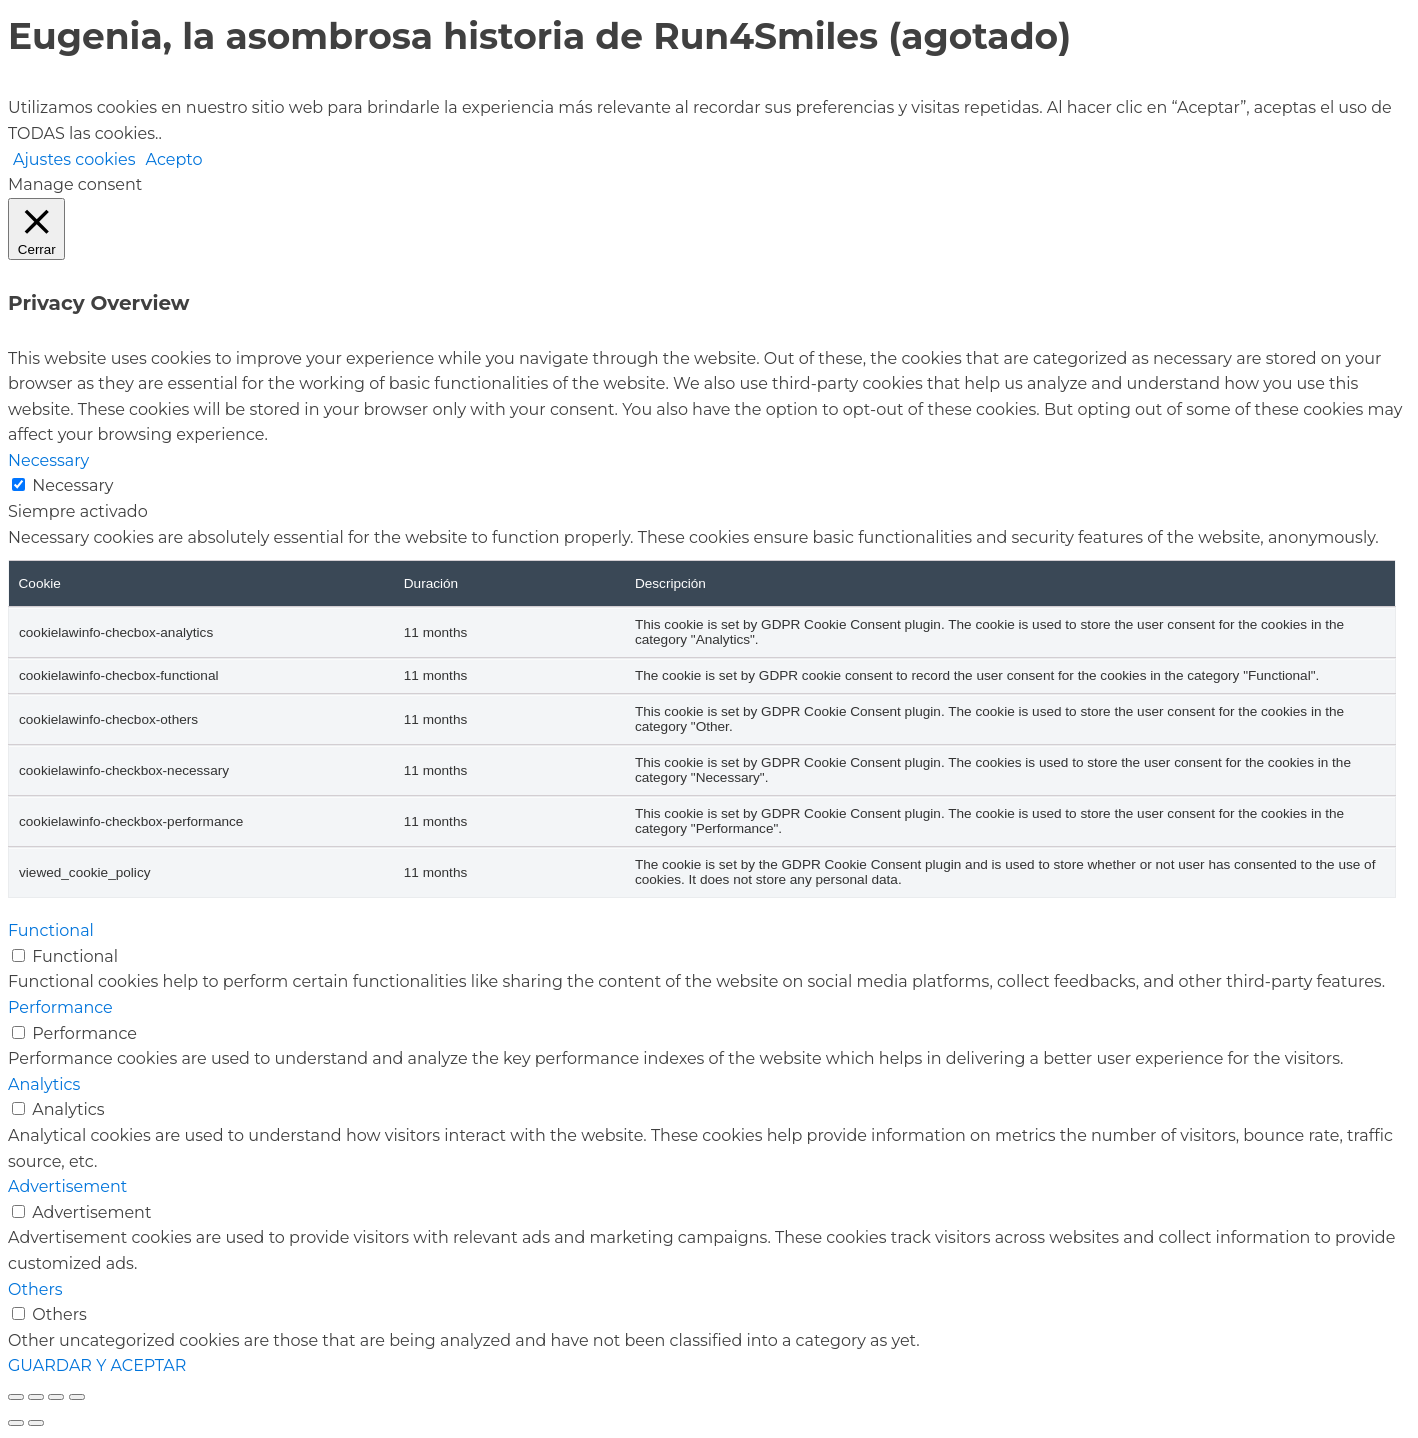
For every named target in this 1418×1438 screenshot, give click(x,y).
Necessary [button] (48, 460)
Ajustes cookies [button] (74, 159)
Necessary (72, 485)
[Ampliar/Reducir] (16, 1397)
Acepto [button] (174, 159)
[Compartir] (56, 1397)
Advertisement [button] (67, 1186)
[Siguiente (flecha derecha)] (36, 1423)
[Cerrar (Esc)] (77, 1397)
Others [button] (35, 1289)
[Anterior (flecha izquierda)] (16, 1423)
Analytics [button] (44, 1084)
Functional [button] (51, 930)
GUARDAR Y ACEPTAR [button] (97, 1365)
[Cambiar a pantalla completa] (36, 1397)
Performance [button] (60, 1007)
